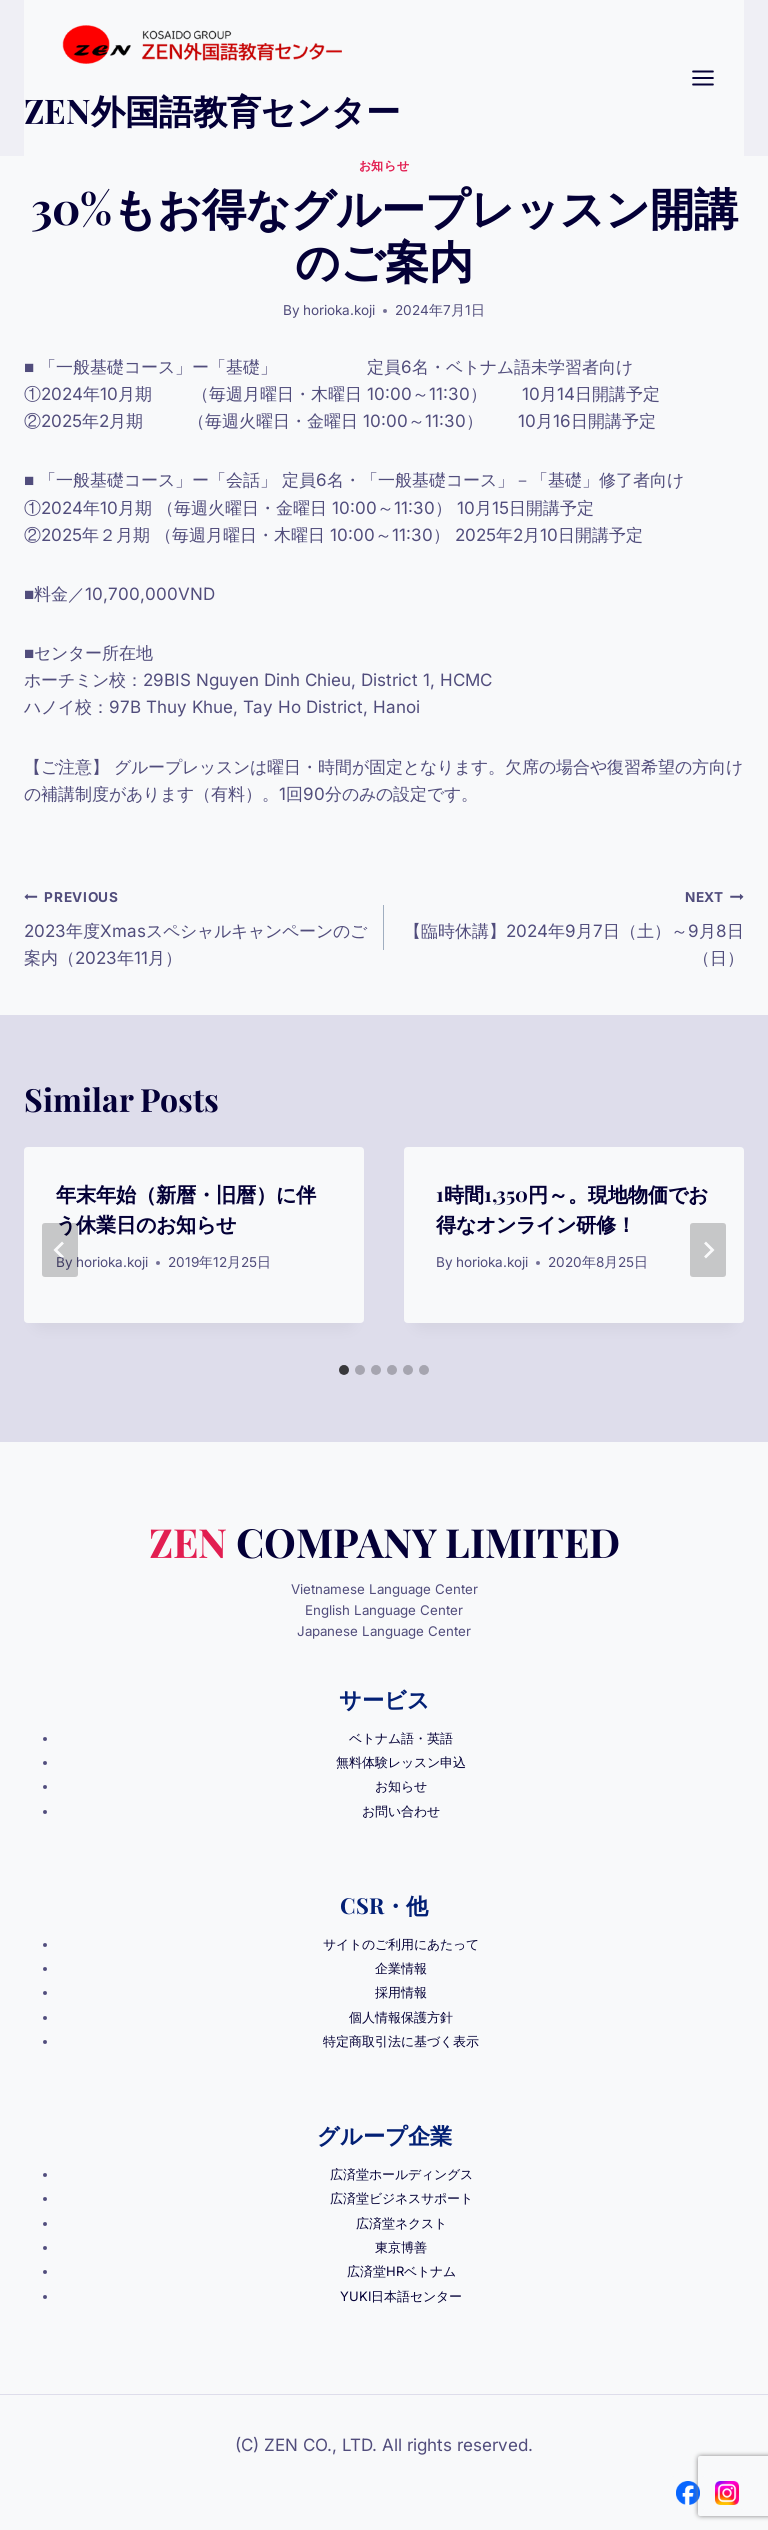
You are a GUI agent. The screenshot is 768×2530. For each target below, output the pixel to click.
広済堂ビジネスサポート (401, 2195)
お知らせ (384, 165)
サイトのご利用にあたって (401, 1943)
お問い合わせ (401, 1810)
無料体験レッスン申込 (401, 1762)
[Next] (708, 1250)
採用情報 (401, 1991)
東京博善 (401, 2243)
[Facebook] (688, 2488)
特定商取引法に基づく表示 (401, 2039)
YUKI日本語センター (401, 2291)
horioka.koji (339, 310)
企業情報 (401, 1967)
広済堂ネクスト (401, 2219)
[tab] (344, 1370)
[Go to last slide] (60, 1250)
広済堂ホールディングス (401, 2171)
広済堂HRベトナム (401, 2267)
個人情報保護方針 (401, 2015)
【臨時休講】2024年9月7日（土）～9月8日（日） (572, 926)
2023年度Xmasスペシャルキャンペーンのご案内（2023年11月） (195, 926)
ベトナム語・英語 (401, 1738)
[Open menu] (713, 77)
